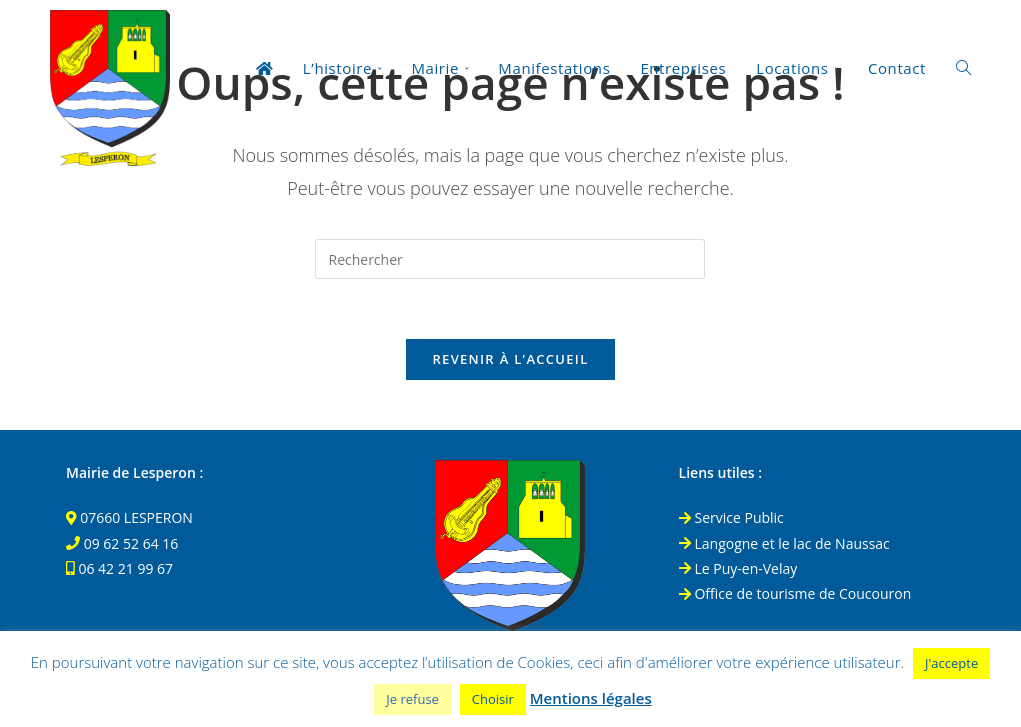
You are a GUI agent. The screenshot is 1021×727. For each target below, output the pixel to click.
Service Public (731, 517)
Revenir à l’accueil (510, 359)
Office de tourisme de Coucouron (795, 593)
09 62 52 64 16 (131, 543)
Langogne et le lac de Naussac (784, 543)
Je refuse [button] (412, 699)
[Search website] (963, 68)
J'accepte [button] (951, 663)
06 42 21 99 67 (125, 568)
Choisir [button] (493, 699)
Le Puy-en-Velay (738, 568)
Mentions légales (591, 698)
